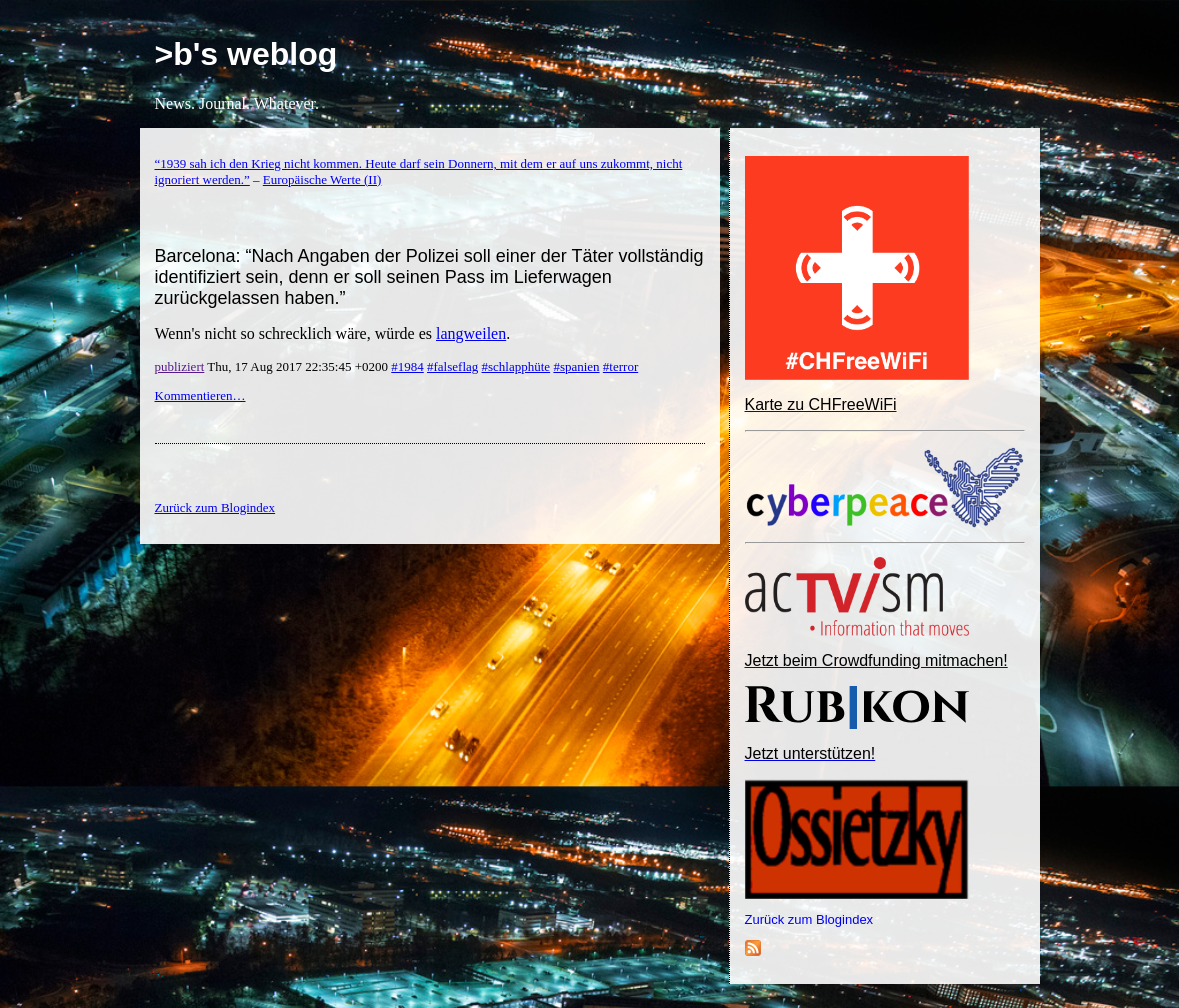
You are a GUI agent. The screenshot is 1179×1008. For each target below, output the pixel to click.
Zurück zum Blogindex (809, 919)
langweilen (471, 333)
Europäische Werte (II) (322, 179)
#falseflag (452, 366)
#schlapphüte (516, 366)
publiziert (180, 366)
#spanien (576, 366)
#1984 (407, 366)
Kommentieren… (200, 395)
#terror (620, 366)
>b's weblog (246, 54)
